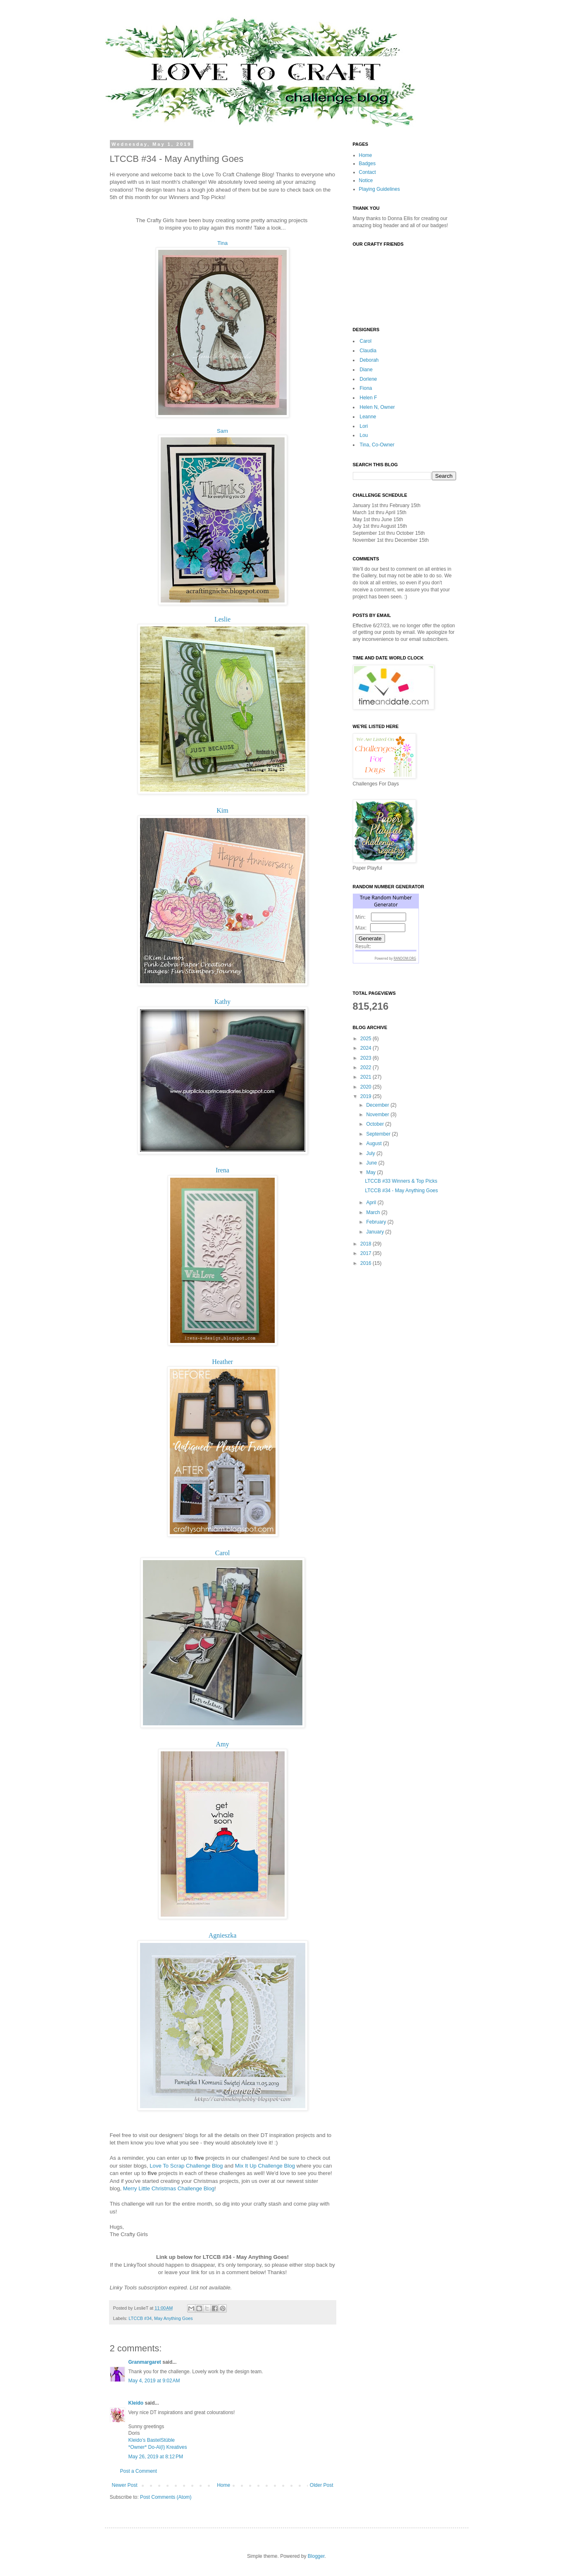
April (371, 1202)
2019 (366, 1096)
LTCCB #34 (140, 2318)
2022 (366, 1067)
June (372, 1163)
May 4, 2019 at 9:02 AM (154, 2381)
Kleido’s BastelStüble (151, 2440)
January (375, 1232)
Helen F (368, 398)
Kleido (136, 2403)
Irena (222, 1170)
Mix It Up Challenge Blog (265, 2166)
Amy (222, 1744)
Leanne (368, 417)
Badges (367, 163)
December (378, 1105)
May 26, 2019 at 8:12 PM (155, 2457)
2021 (366, 1077)
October (375, 1124)
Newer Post (125, 2485)
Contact (367, 172)
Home (223, 2485)
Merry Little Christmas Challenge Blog (168, 2188)
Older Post (321, 2485)
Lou (364, 435)
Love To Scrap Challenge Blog (186, 2166)
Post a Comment (138, 2471)
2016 (366, 1263)
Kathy (222, 1001)
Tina (222, 243)
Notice (366, 180)
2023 (366, 1058)
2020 (366, 1087)
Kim (222, 810)
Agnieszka (223, 1935)
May (371, 1172)
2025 (366, 1038)
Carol (222, 1552)
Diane (366, 369)
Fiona (366, 388)
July (371, 1153)
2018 (366, 1244)
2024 (366, 1048)
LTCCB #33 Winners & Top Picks (401, 1181)
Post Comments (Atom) (166, 2497)
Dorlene (368, 379)
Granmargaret (144, 2362)
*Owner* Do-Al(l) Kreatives (157, 2447)
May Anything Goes (173, 2318)
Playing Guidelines (379, 189)
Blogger (316, 2556)
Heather (222, 1361)
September (379, 1134)
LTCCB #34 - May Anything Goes (401, 1190)
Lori (364, 426)
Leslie (222, 619)
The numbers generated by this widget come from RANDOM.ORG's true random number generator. (386, 935)
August (374, 1143)
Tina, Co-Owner (377, 445)
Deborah (369, 360)
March (373, 1212)
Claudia (368, 350)
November (378, 1114)
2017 (366, 1253)
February (376, 1222)
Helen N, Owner (377, 407)
